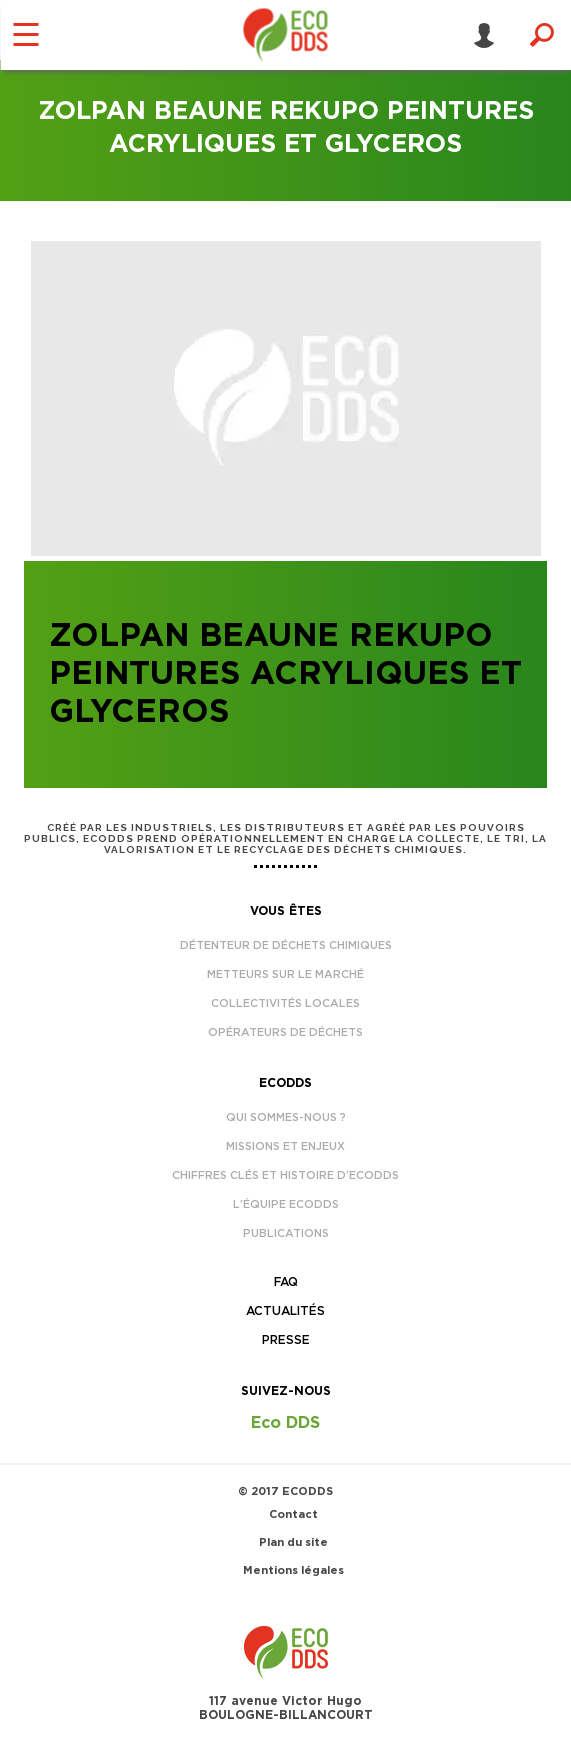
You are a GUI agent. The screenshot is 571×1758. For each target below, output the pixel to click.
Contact (293, 1514)
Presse (286, 1340)
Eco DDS (285, 1423)
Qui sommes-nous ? (286, 1117)
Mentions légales (293, 1570)
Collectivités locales (285, 1003)
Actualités (285, 1311)
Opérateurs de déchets (285, 1032)
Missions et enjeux (285, 1146)
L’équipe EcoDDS (286, 1204)
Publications (286, 1233)
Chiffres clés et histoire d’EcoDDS (285, 1175)
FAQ (286, 1282)
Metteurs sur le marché (285, 974)
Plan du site (293, 1542)
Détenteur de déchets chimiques (286, 945)
